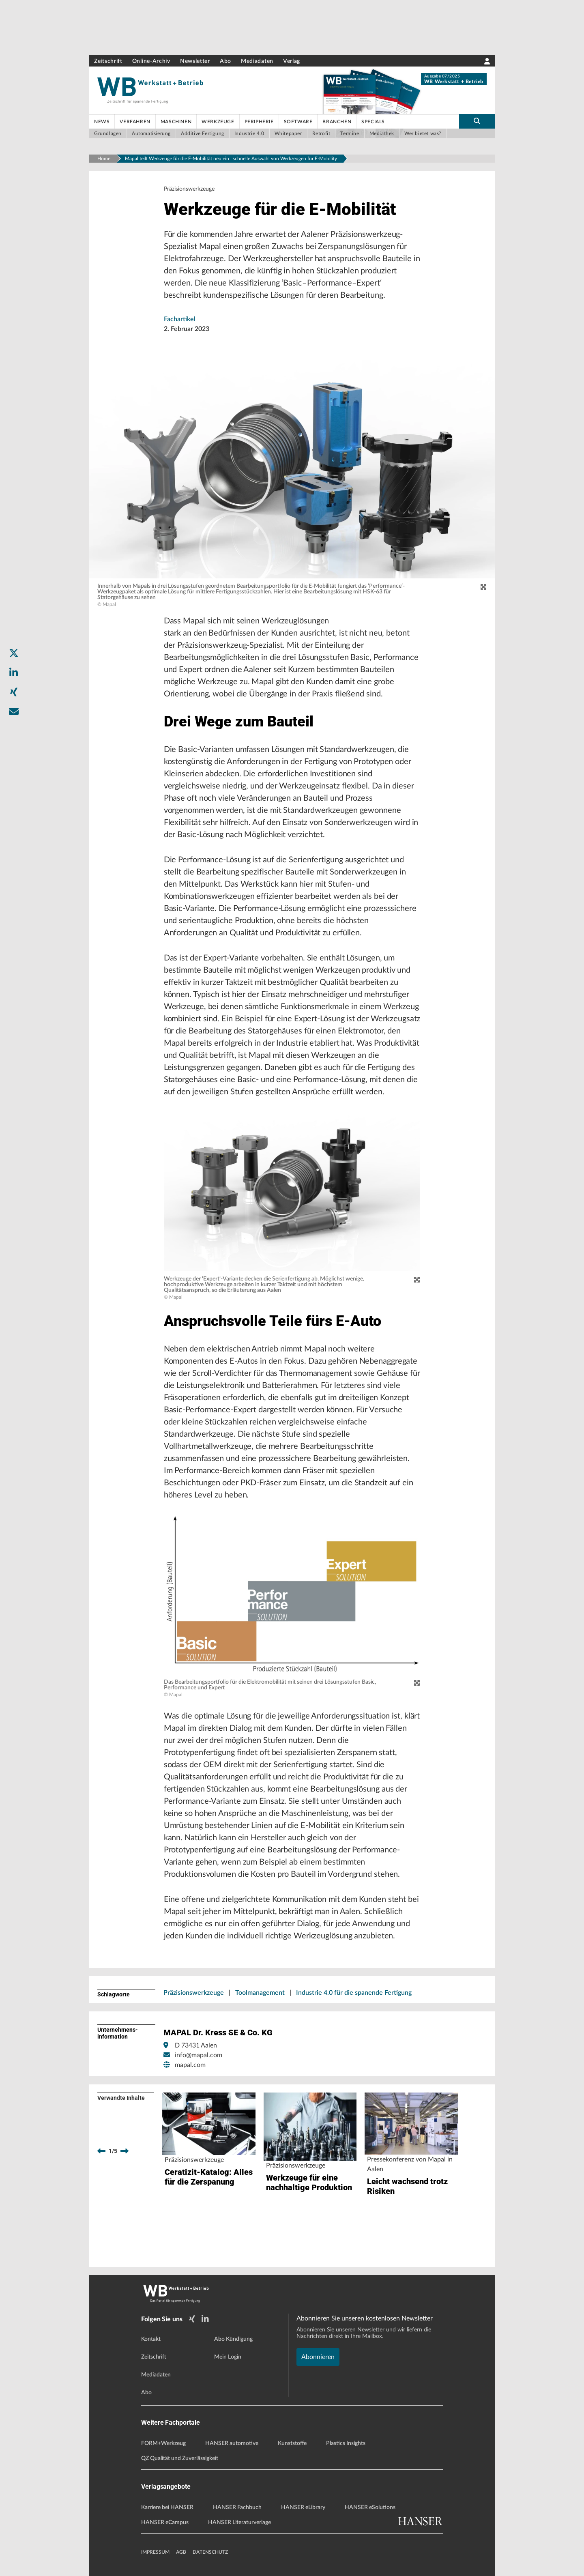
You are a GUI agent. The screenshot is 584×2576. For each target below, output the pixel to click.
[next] (124, 2151)
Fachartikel (179, 319)
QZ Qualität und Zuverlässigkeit (179, 2458)
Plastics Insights (345, 2443)
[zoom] (483, 587)
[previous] (101, 2151)
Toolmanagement (260, 1992)
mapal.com (190, 2065)
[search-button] (477, 121)
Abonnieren (318, 2357)
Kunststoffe (292, 2443)
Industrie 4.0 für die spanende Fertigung (354, 1992)
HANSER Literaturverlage (239, 2522)
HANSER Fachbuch (237, 2507)
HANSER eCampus (165, 2522)
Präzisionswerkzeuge (193, 1992)
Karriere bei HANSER (167, 2507)
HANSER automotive (231, 2443)
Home (103, 158)
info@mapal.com (198, 2055)
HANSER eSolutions (370, 2507)
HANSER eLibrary (303, 2507)
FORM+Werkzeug (163, 2443)
